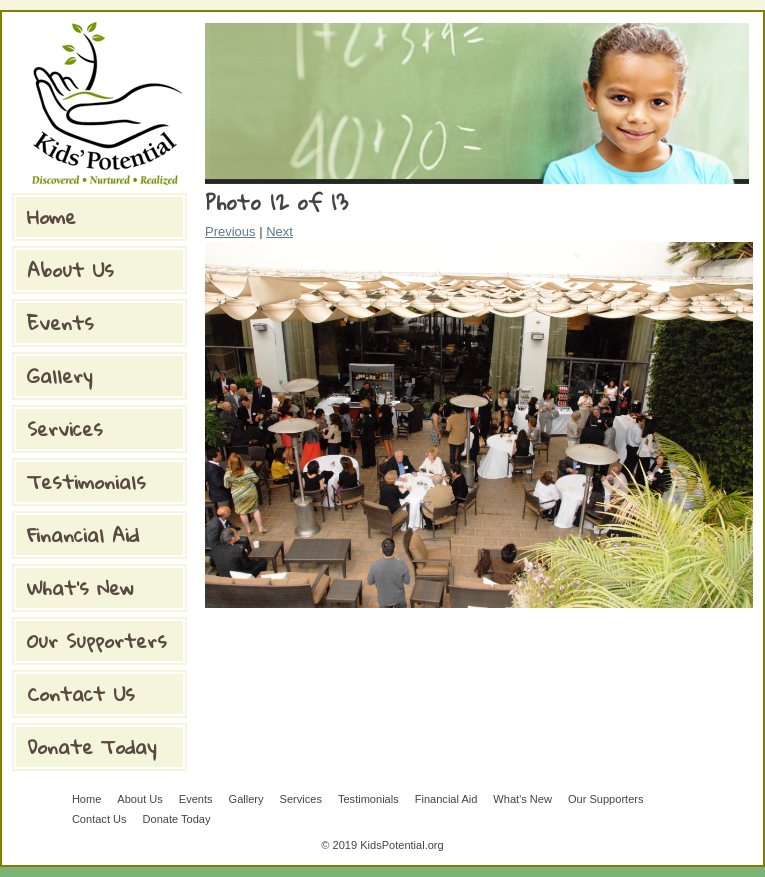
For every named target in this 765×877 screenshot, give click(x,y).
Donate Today (91, 746)
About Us (70, 269)
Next (279, 231)
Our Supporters (97, 640)
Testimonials (86, 481)
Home (51, 216)
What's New (80, 587)
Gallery (59, 375)
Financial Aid (83, 534)
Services (65, 428)
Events (60, 322)
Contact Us (81, 693)
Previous (230, 231)
